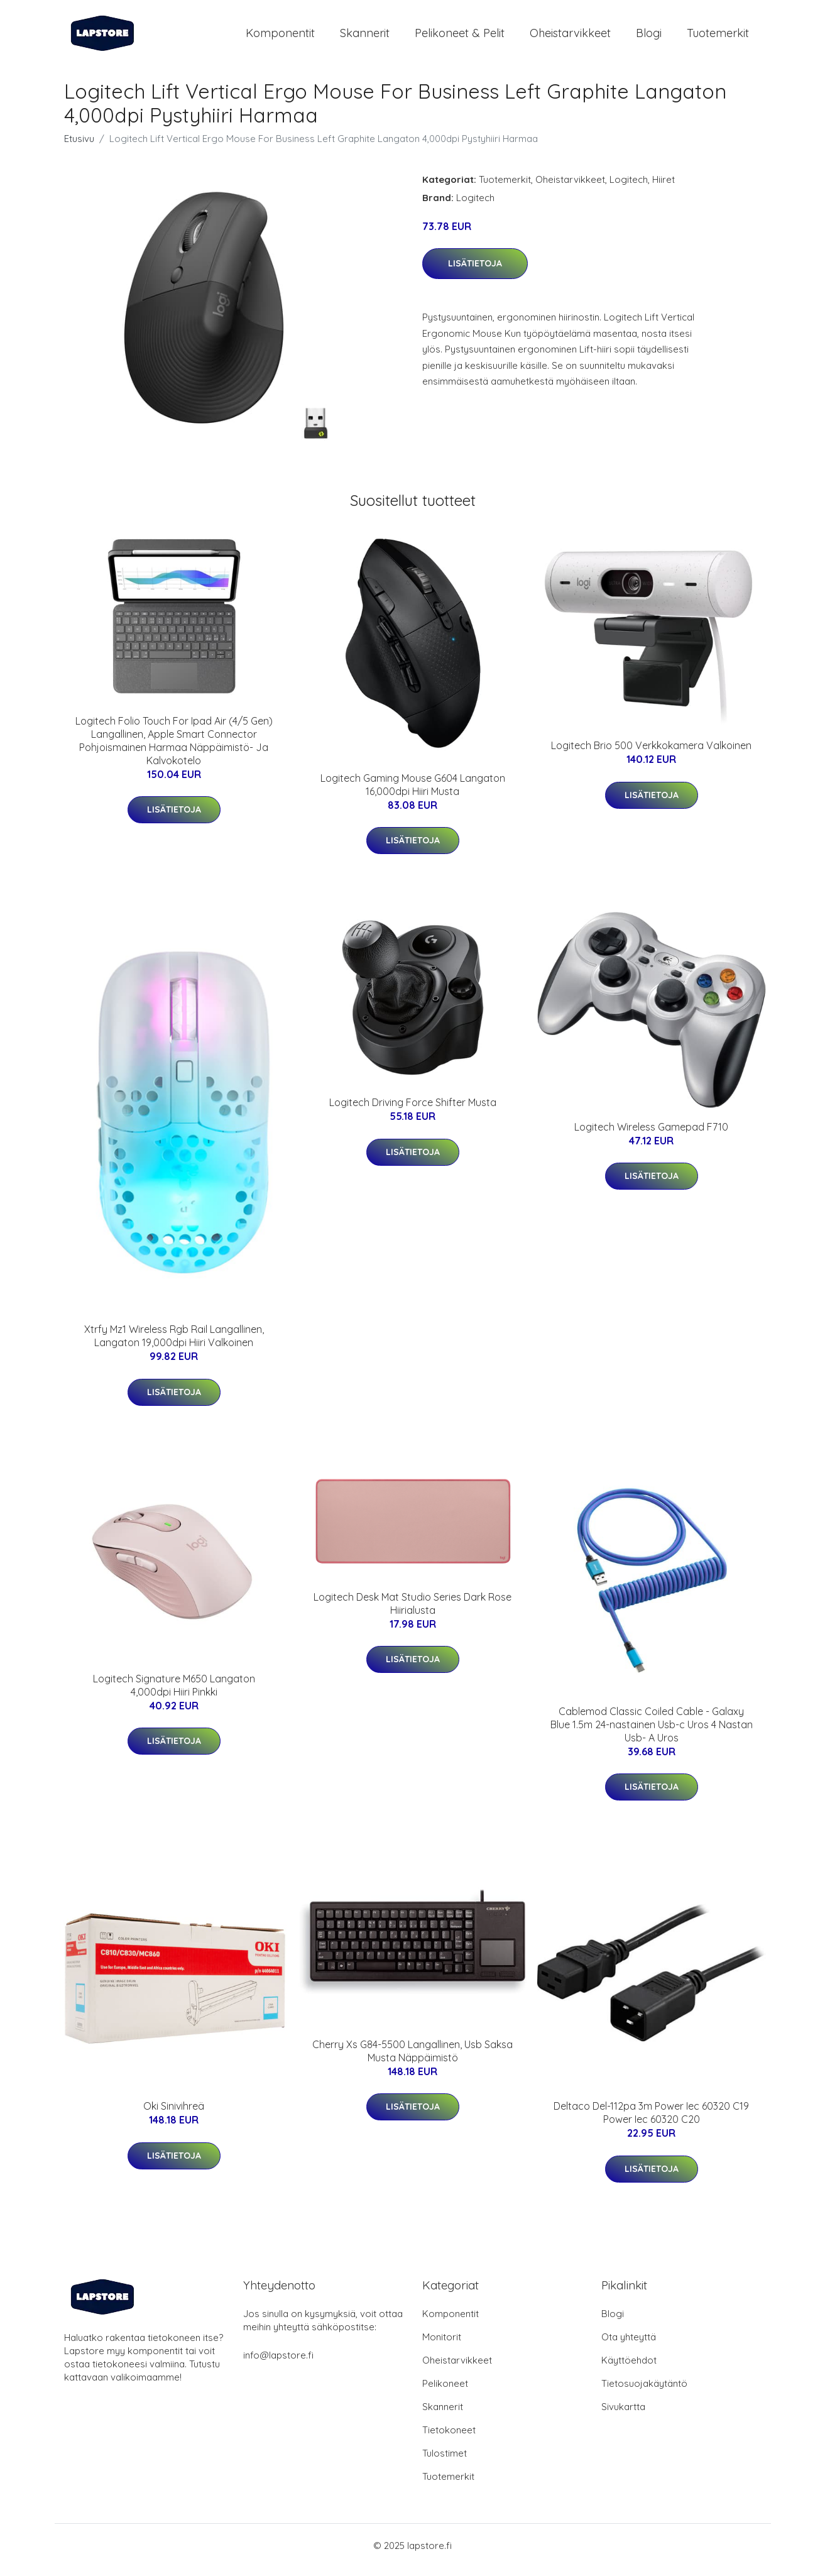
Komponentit (280, 37)
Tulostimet (444, 2462)
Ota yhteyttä (628, 2346)
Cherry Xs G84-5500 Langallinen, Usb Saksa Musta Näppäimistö (412, 2060)
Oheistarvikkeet (570, 37)
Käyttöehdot (629, 2369)
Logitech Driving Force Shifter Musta (412, 1111)
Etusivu (79, 147)
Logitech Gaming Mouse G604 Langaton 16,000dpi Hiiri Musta (412, 793)
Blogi (649, 37)
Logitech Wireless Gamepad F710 (651, 1135)
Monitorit (441, 2346)
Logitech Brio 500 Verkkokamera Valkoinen (651, 754)
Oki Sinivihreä (173, 2114)
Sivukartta (623, 2415)
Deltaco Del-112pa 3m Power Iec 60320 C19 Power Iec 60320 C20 (651, 2121)
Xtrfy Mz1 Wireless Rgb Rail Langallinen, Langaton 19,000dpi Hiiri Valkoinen (174, 1344)
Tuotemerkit (718, 37)
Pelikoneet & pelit (460, 37)
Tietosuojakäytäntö (644, 2392)
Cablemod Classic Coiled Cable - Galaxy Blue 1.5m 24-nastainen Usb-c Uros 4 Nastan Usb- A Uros (651, 1733)
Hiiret (663, 188)
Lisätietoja (475, 272)
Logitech (628, 188)
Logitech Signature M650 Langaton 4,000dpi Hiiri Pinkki (174, 1694)
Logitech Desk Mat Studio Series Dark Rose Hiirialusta (412, 1612)
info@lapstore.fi (278, 2364)
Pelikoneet (445, 2392)
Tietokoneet (449, 2439)
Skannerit (365, 37)
